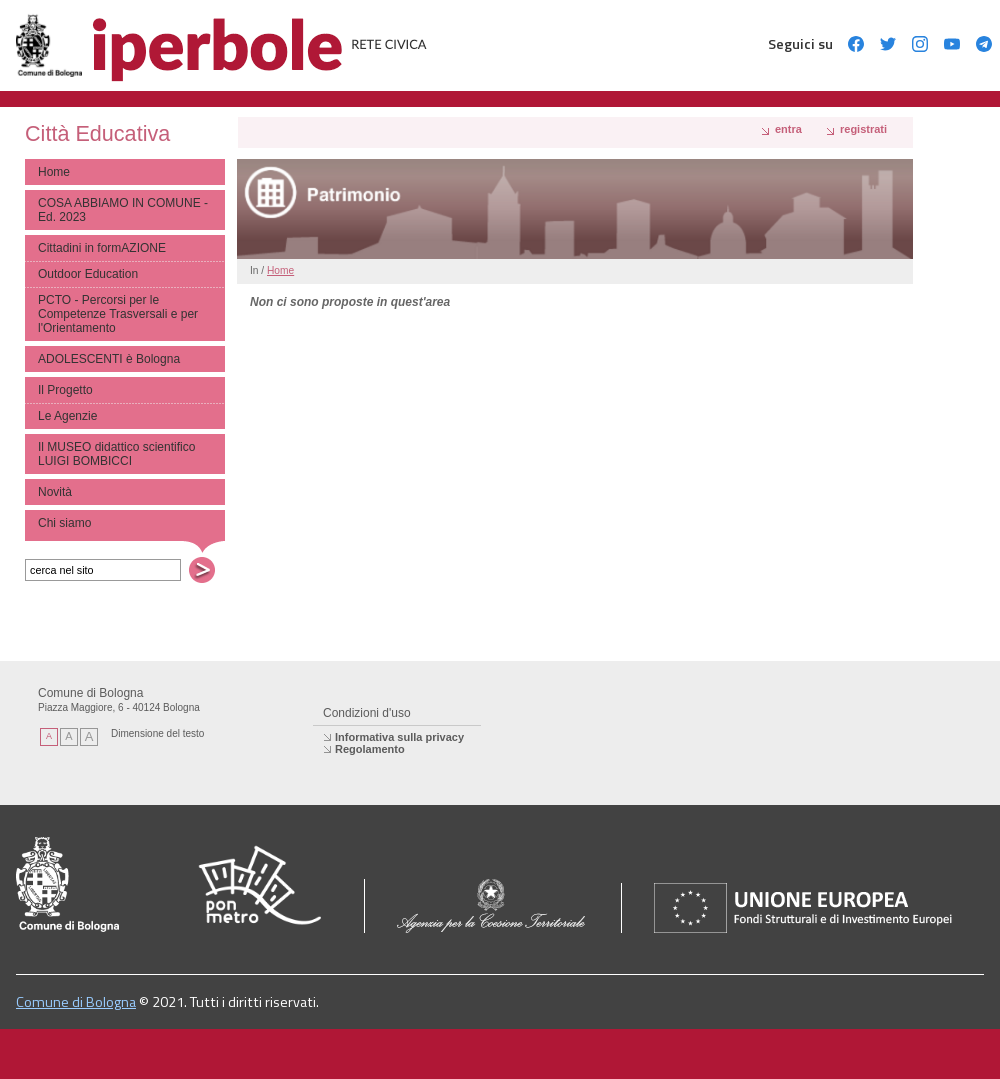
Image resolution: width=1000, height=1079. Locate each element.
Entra (788, 129)
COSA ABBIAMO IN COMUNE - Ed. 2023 (123, 210)
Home (54, 172)
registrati (863, 129)
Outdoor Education (88, 274)
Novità (55, 492)
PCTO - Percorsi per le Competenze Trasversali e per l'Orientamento (118, 314)
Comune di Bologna (76, 1002)
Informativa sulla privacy (399, 737)
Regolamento (370, 749)
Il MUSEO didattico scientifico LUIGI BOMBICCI (116, 454)
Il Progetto (65, 390)
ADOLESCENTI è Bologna (109, 359)
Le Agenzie (67, 416)
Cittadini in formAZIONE (102, 248)
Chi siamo (64, 523)
